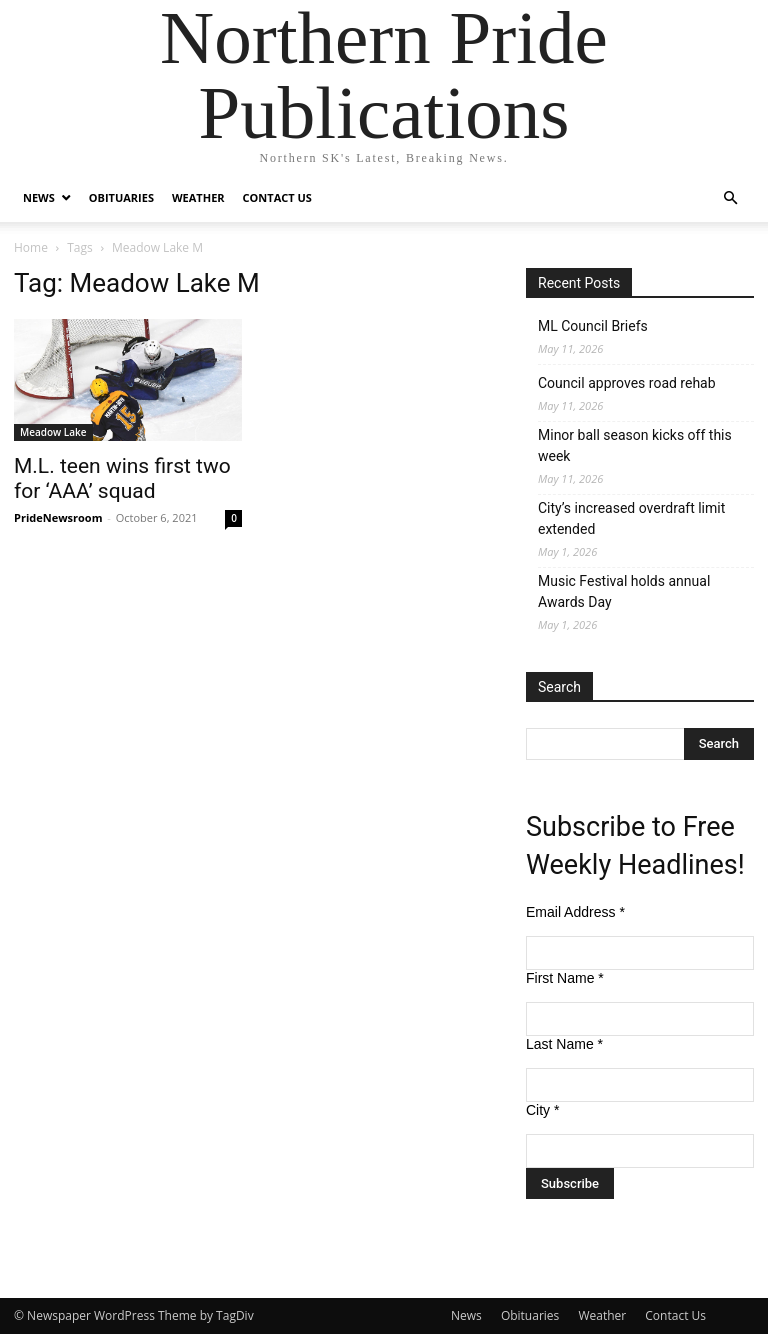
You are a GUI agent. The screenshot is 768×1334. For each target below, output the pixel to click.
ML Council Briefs (593, 326)
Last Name (564, 1044)
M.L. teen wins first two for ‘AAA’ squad (122, 478)
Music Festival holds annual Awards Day (624, 591)
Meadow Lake (53, 432)
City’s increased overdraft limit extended (631, 518)
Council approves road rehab (627, 383)
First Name (565, 978)
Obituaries (121, 197)
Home (31, 247)
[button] (730, 198)
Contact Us (277, 197)
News (39, 197)
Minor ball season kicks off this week (635, 445)
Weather (198, 197)
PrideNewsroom (58, 517)
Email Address (575, 912)
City (542, 1110)
